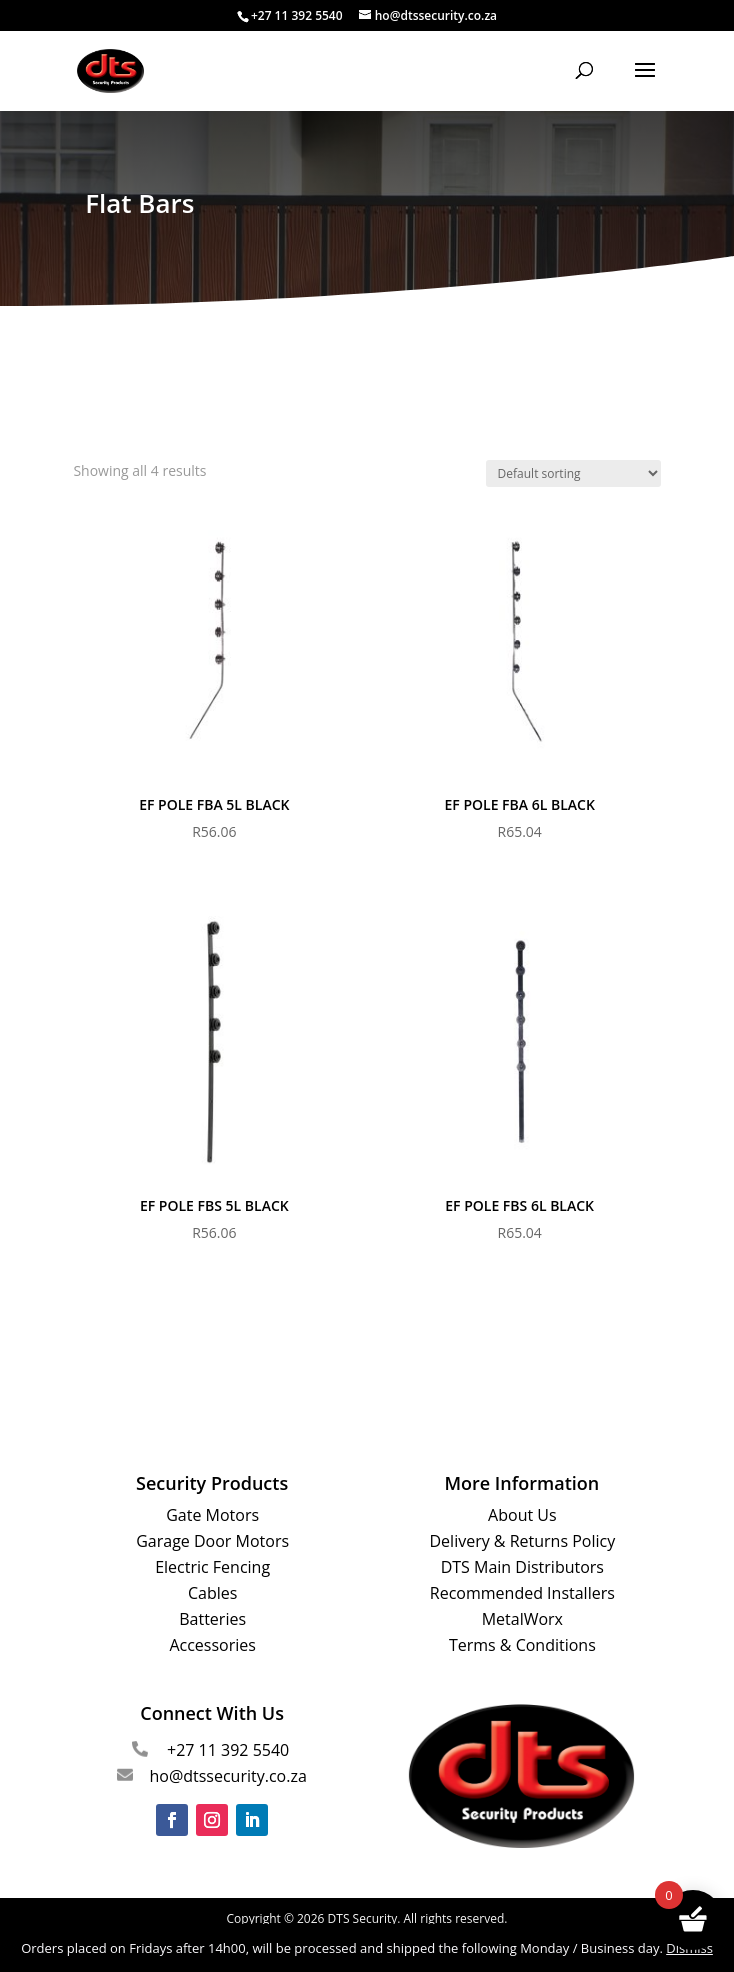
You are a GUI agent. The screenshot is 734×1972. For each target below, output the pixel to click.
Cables (212, 1593)
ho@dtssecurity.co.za (227, 1776)
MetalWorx (522, 1619)
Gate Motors (212, 1515)
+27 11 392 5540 (228, 1750)
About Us (522, 1515)
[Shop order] (573, 473)
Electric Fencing (212, 1567)
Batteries (212, 1619)
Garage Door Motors (212, 1541)
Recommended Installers (522, 1593)
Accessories (212, 1645)
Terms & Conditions (522, 1645)
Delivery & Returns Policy (523, 1541)
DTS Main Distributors (522, 1567)
